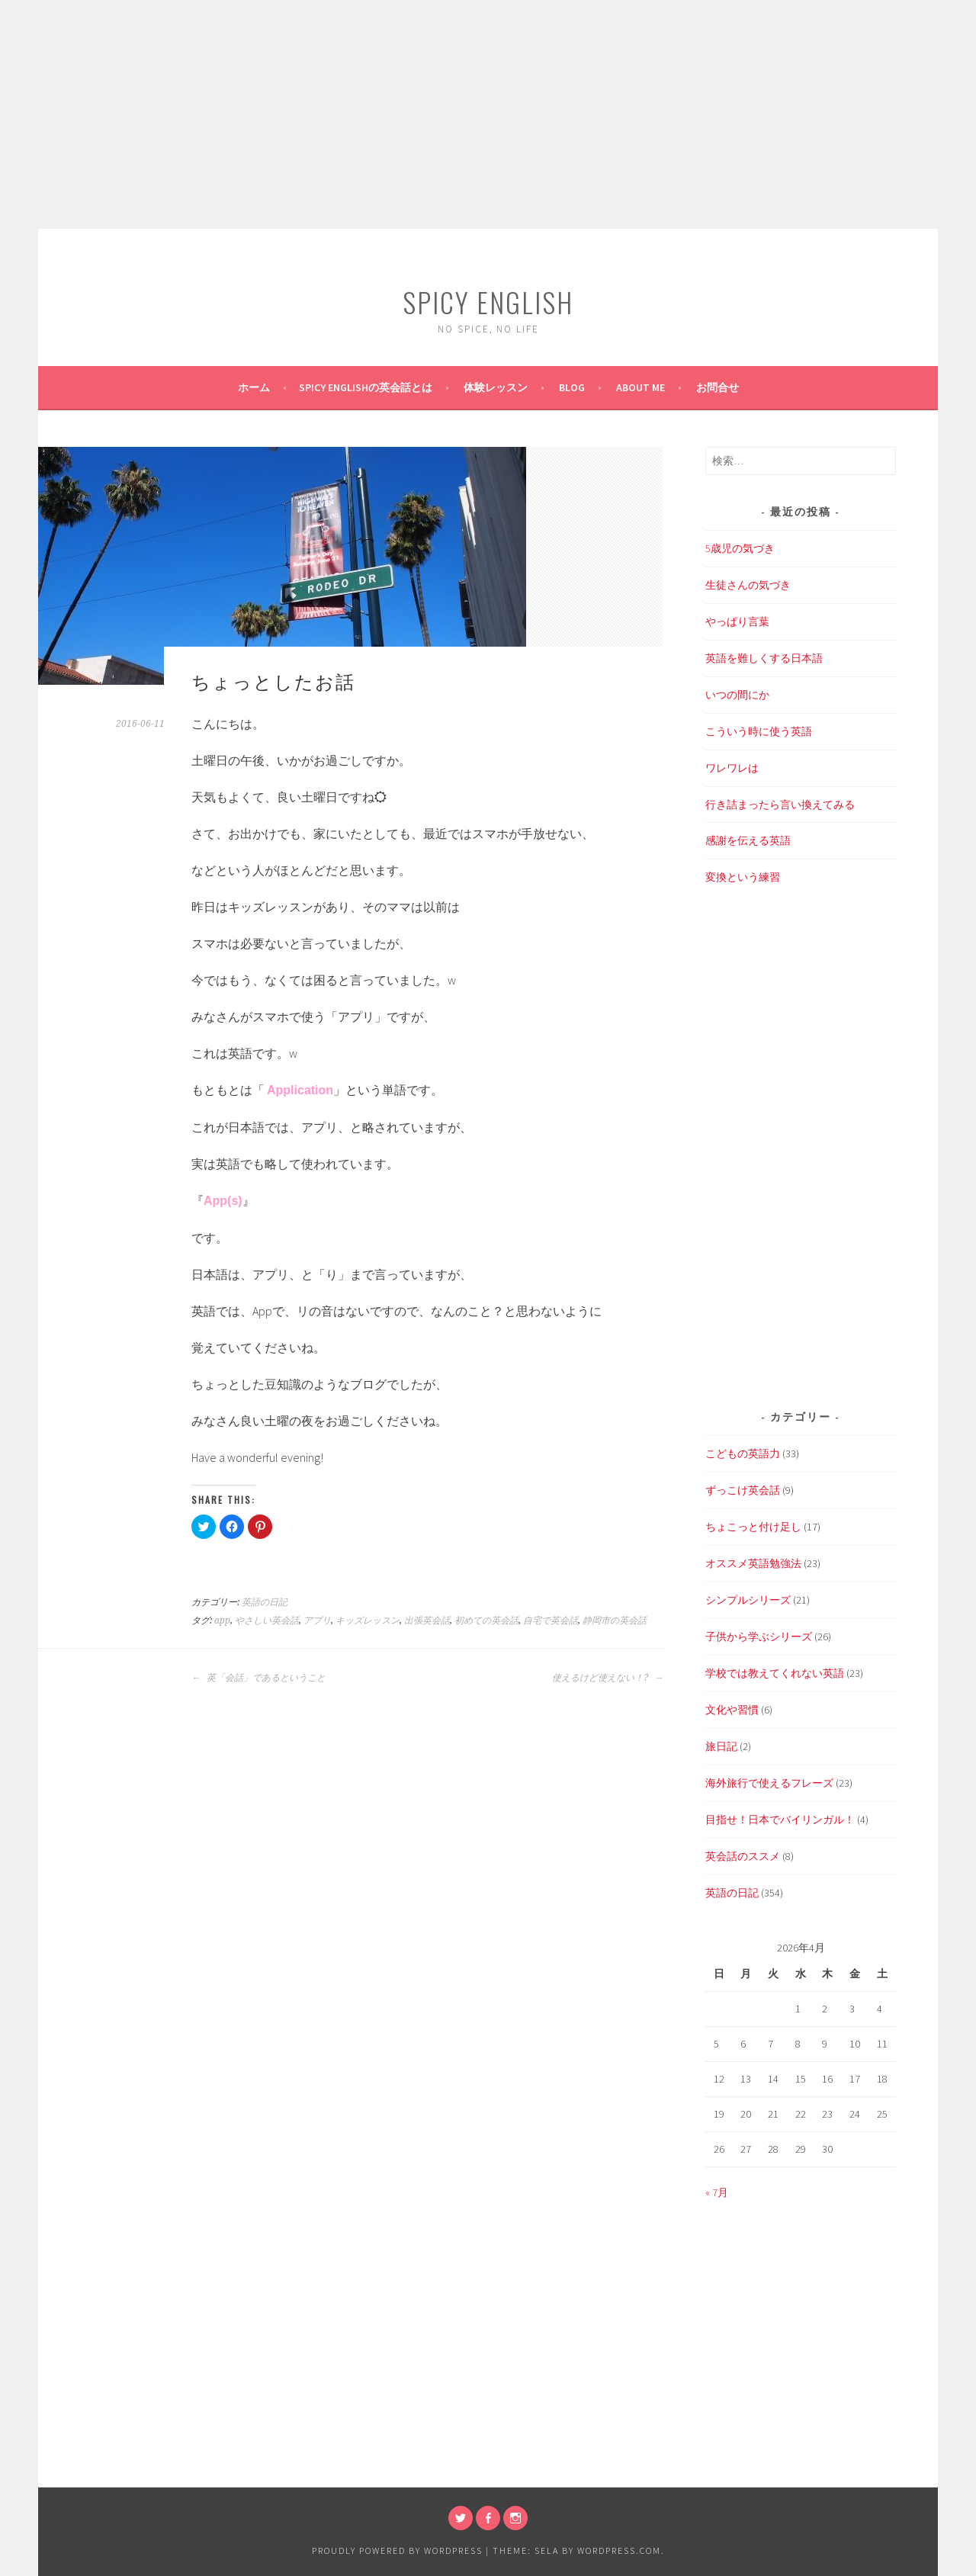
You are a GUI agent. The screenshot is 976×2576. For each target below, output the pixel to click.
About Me (640, 387)
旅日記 (721, 1746)
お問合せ (717, 387)
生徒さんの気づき (748, 585)
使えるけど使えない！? (607, 1677)
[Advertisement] (488, 114)
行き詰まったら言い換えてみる (780, 804)
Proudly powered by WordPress (397, 2550)
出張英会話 (427, 1620)
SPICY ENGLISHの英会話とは (365, 387)
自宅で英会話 (550, 1620)
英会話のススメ (742, 1856)
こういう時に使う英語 (758, 731)
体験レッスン (496, 387)
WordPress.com (619, 2550)
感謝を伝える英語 (748, 840)
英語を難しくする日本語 (764, 658)
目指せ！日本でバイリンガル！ (780, 1819)
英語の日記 (264, 1602)
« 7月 (716, 2192)
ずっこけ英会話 (742, 1490)
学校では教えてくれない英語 (774, 1673)
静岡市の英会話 (615, 1620)
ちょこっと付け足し (753, 1527)
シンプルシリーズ (748, 1600)
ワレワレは (732, 768)
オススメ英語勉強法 (753, 1563)
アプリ (317, 1620)
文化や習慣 (732, 1710)
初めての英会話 (486, 1620)
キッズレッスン (368, 1620)
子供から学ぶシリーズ (758, 1636)
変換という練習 (742, 877)
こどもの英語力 (742, 1453)
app (222, 1620)
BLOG (572, 387)
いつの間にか (737, 695)
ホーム (254, 387)
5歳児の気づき (740, 548)
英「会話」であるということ (258, 1677)
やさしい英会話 (267, 1620)
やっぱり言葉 (737, 621)
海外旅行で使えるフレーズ (769, 1783)
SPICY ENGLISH (488, 301)
